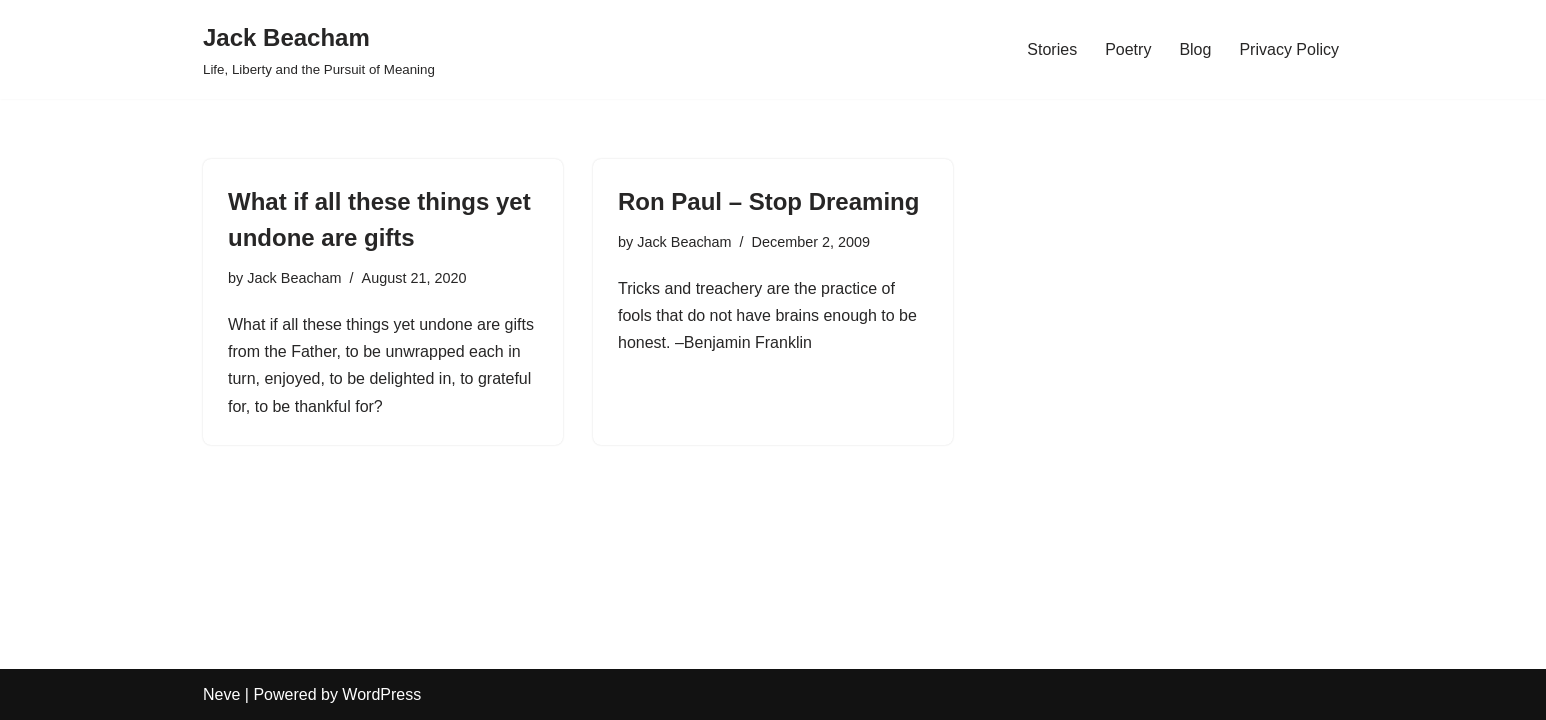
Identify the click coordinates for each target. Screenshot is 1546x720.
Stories (1052, 49)
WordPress (381, 694)
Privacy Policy (1289, 49)
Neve (221, 694)
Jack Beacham (294, 278)
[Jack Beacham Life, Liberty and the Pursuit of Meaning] (319, 49)
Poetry (1128, 49)
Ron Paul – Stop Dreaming (768, 201)
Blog (1195, 49)
